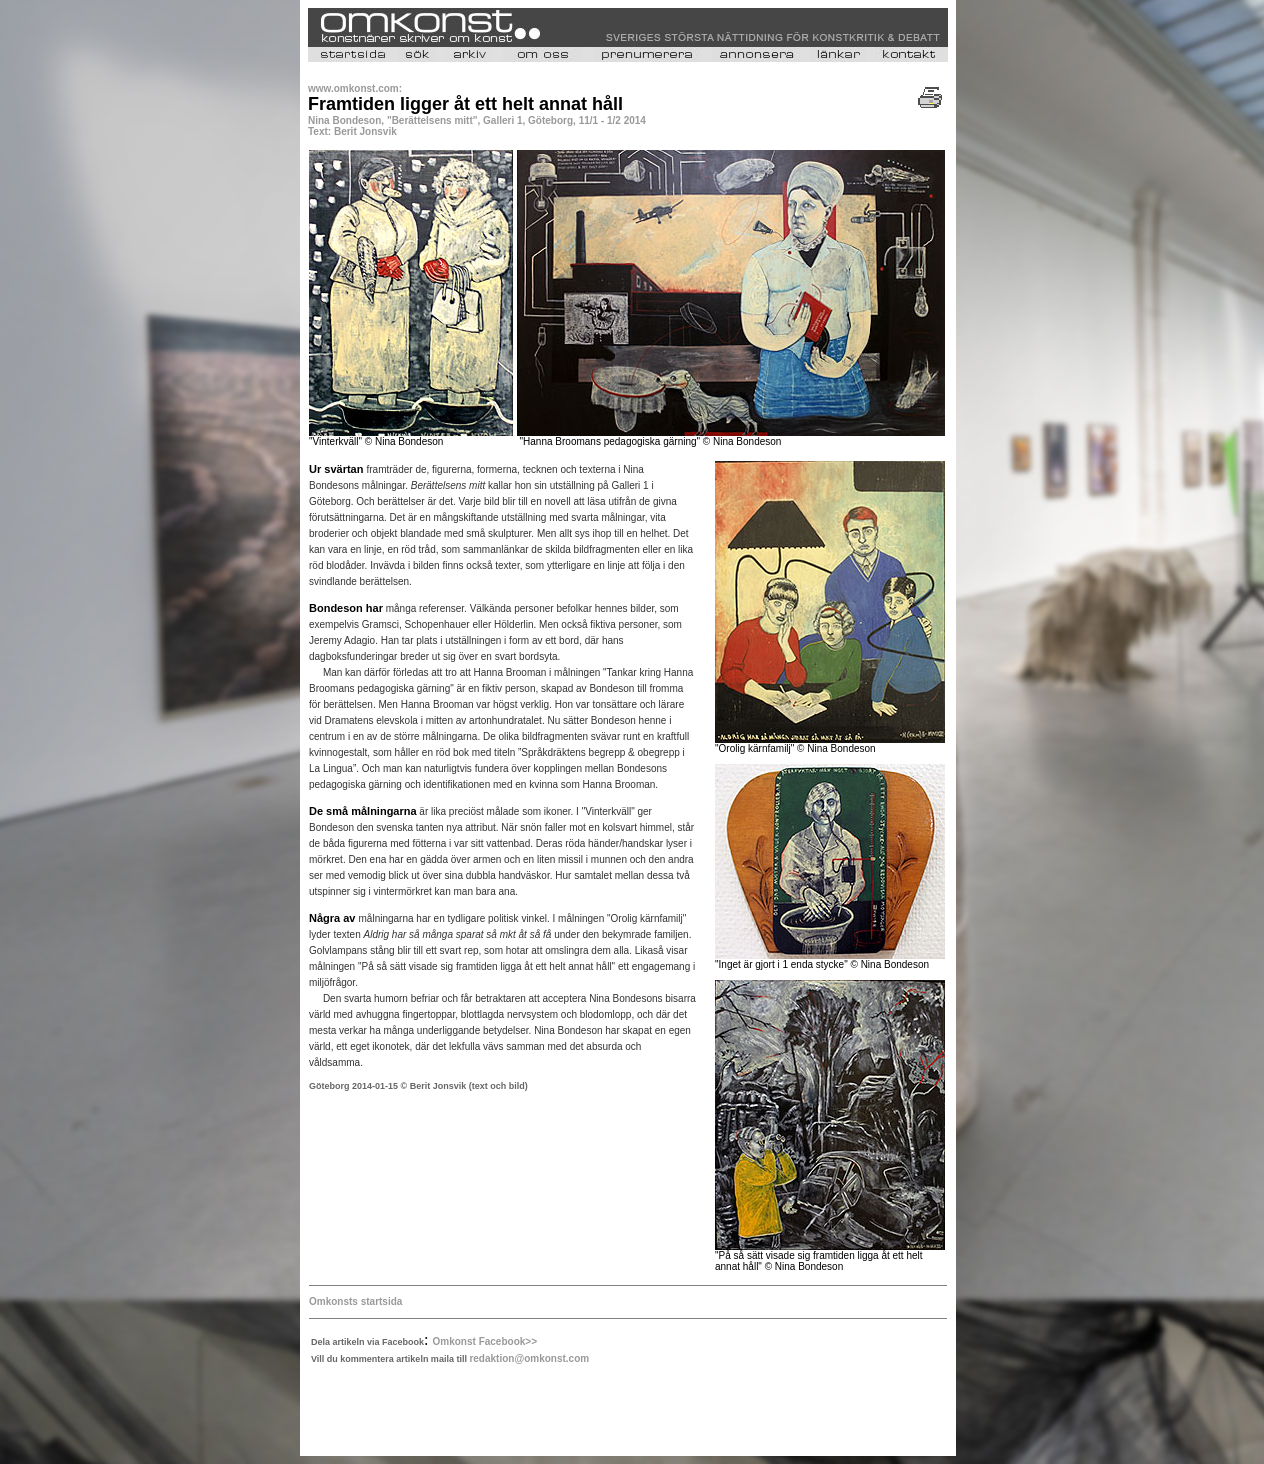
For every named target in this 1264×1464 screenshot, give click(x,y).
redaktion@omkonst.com (529, 1358)
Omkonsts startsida (355, 1301)
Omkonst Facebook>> (485, 1341)
